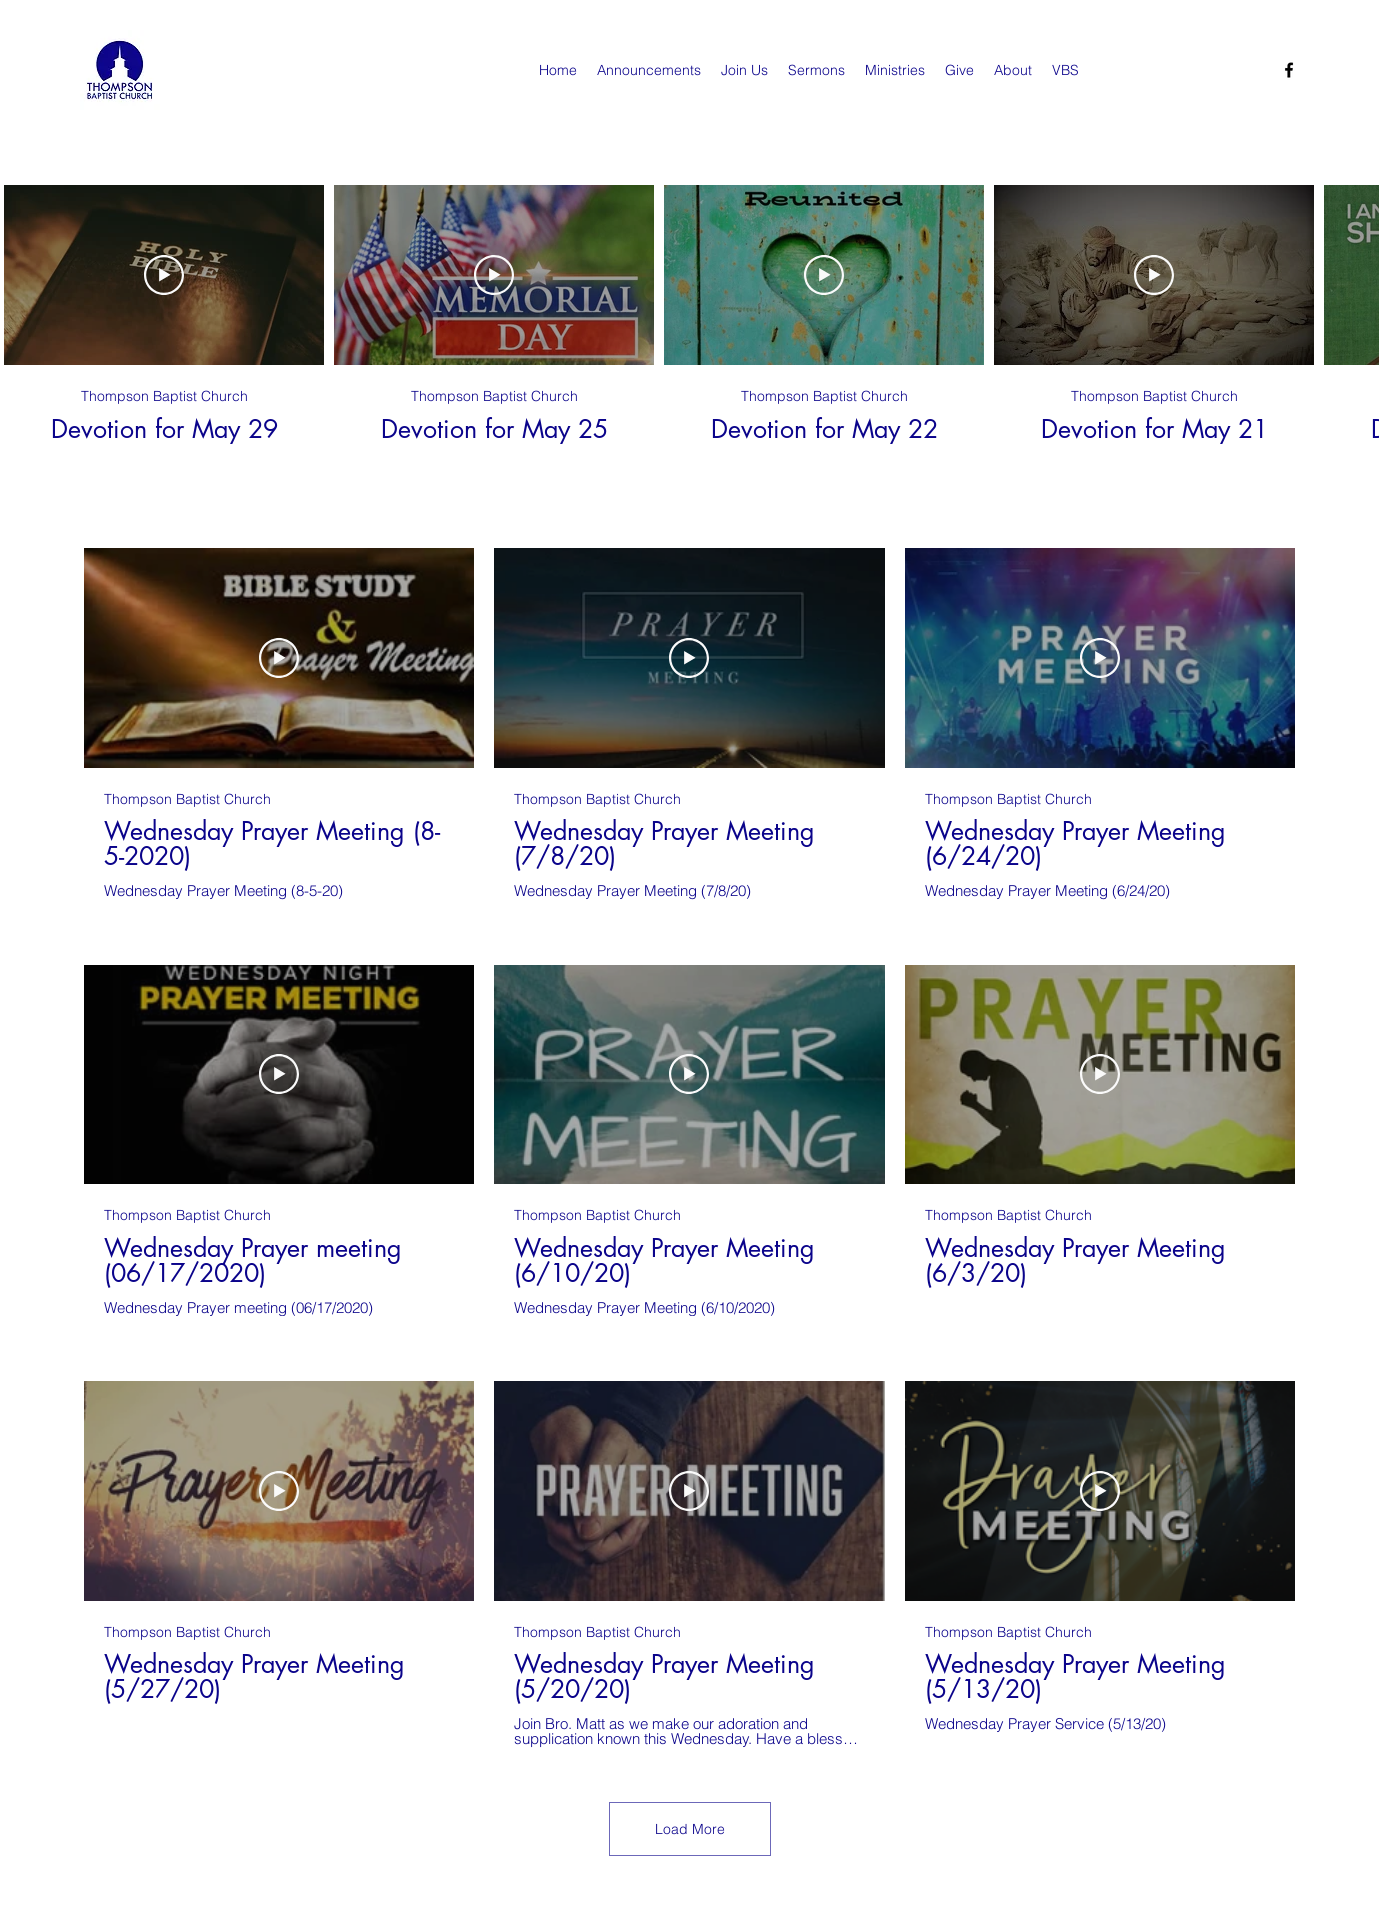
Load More (690, 1829)
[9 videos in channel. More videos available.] (689, 1148)
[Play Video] (164, 275)
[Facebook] (1289, 70)
